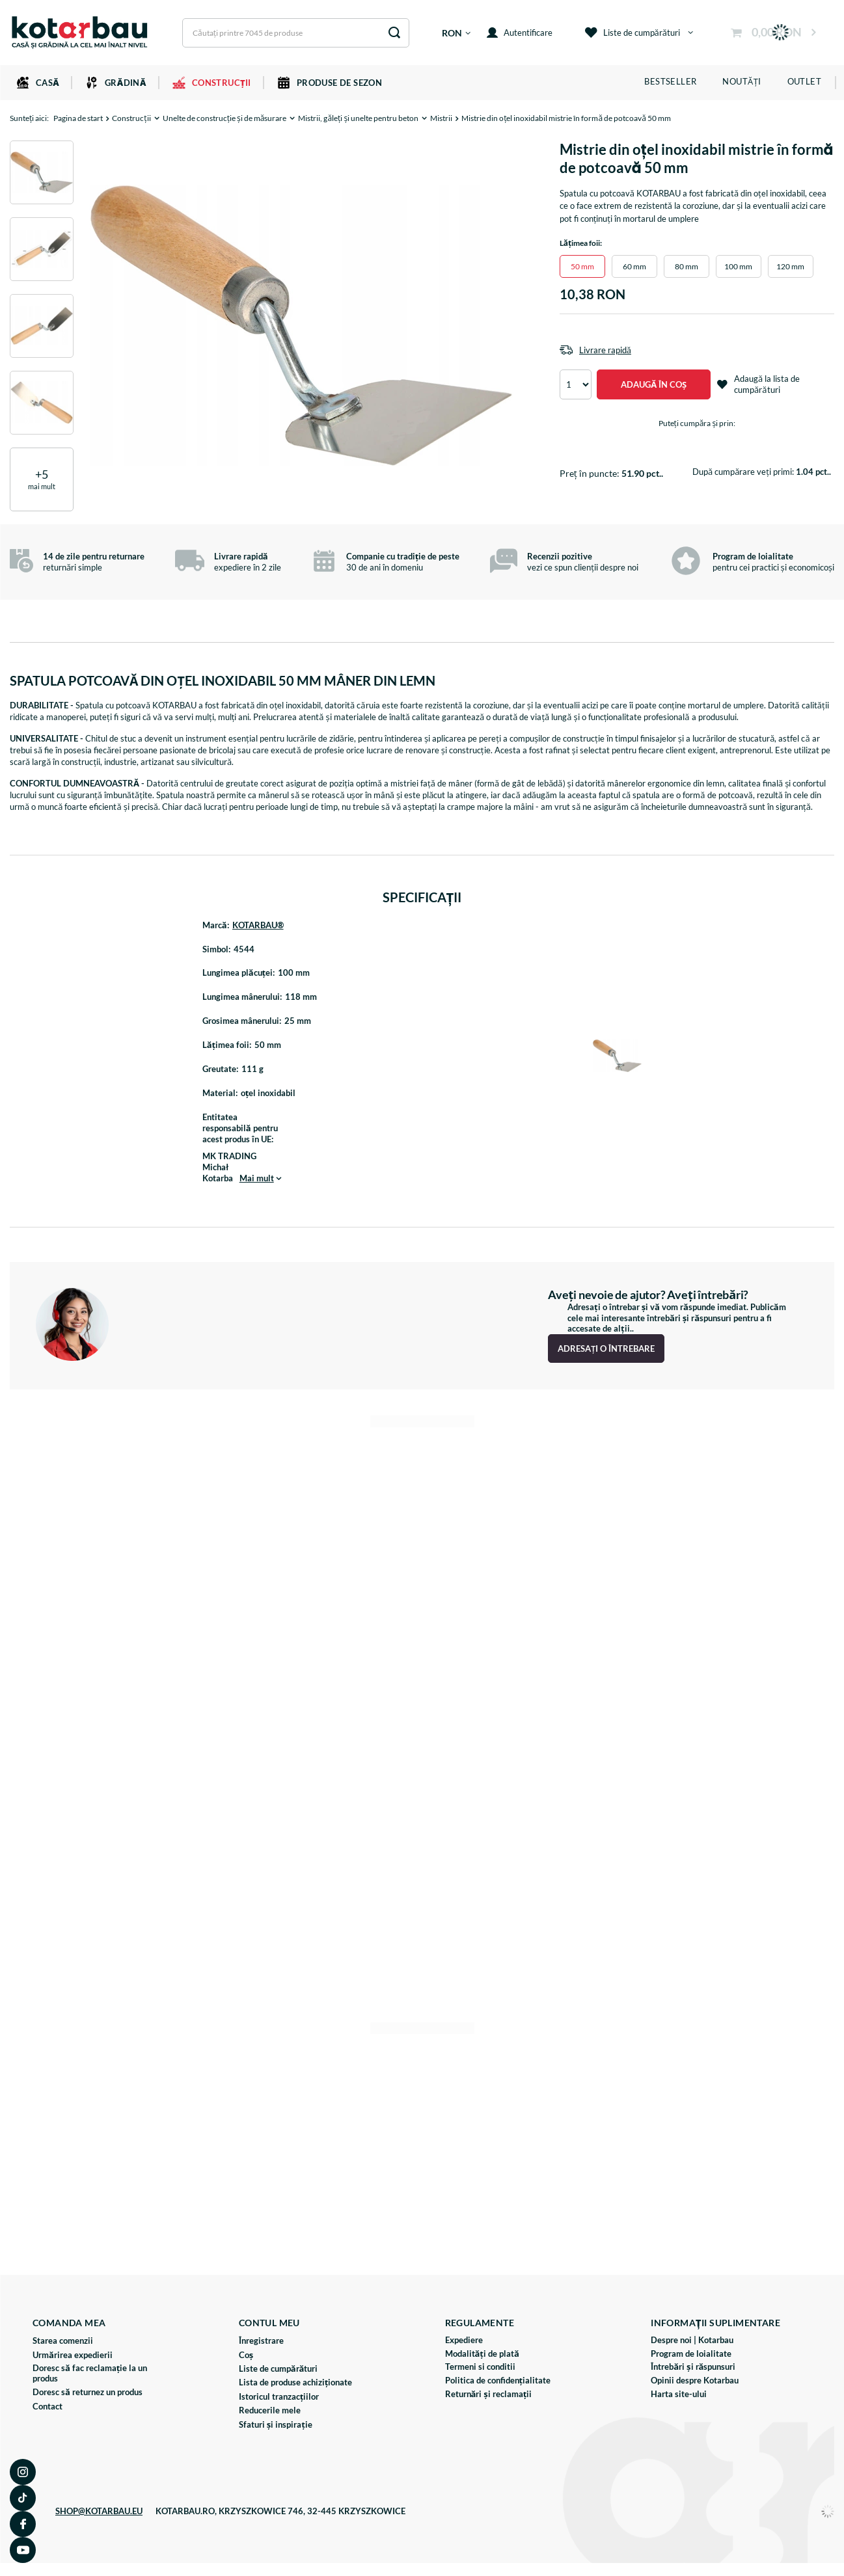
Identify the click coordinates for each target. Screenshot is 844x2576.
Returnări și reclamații (488, 2394)
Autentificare (519, 32)
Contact (47, 2406)
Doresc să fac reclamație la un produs (90, 2373)
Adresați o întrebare (606, 1348)
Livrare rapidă (605, 350)
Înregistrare (261, 2341)
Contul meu (269, 2322)
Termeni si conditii (480, 2367)
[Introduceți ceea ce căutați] (295, 32)
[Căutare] (394, 32)
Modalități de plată (482, 2354)
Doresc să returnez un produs (88, 2392)
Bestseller (670, 81)
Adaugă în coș (654, 384)
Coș (246, 2355)
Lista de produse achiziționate (296, 2382)
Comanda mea (69, 2322)
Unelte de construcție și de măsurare (225, 118)
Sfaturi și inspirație (275, 2425)
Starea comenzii (63, 2341)
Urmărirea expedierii (73, 2355)
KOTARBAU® (258, 925)
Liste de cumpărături (632, 32)
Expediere (464, 2340)
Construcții (131, 118)
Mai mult (256, 1178)
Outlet (804, 81)
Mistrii (441, 118)
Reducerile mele (270, 2410)
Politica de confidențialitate (498, 2380)
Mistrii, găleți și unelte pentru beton (358, 118)
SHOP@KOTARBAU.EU (99, 2511)
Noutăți (741, 81)
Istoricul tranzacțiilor (279, 2397)
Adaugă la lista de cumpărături (758, 384)
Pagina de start (78, 118)
